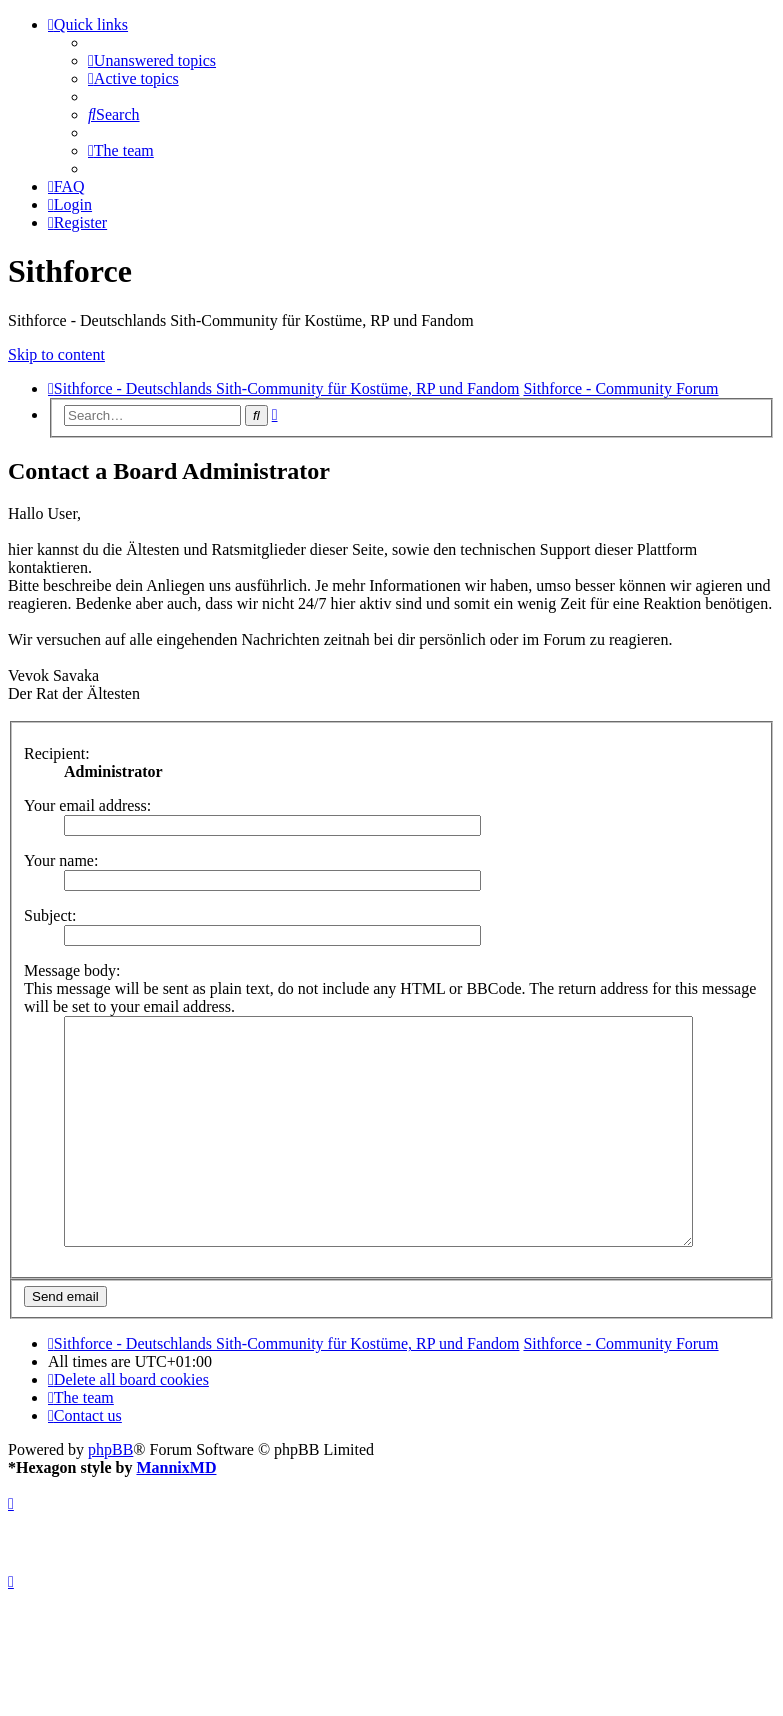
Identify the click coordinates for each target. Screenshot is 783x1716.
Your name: (61, 860)
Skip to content (56, 354)
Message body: (72, 970)
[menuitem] (152, 60)
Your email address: (87, 805)
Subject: (50, 915)
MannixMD (176, 1512)
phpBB (110, 1494)
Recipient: (57, 753)
